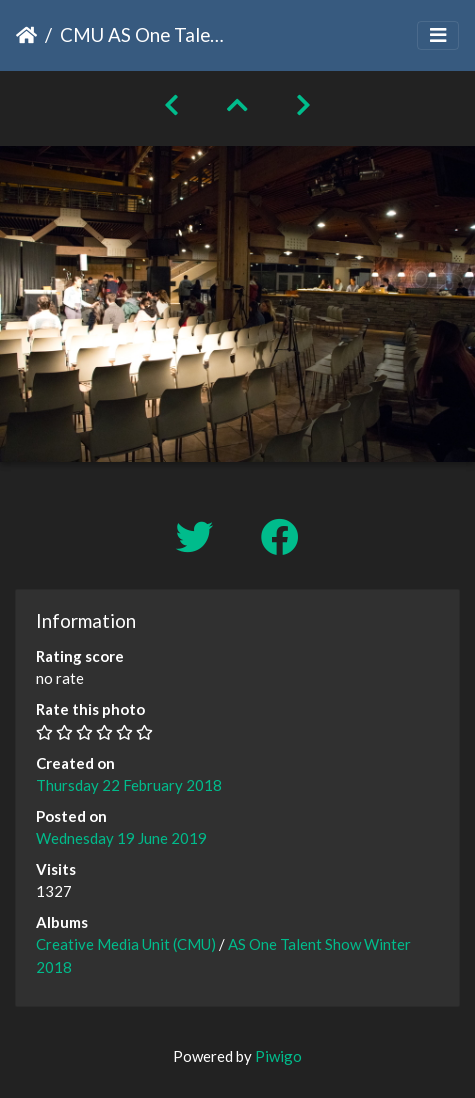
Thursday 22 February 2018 (129, 785)
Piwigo (278, 1056)
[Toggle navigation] (438, 35)
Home (26, 35)
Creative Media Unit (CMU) (127, 944)
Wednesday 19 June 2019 (121, 838)
